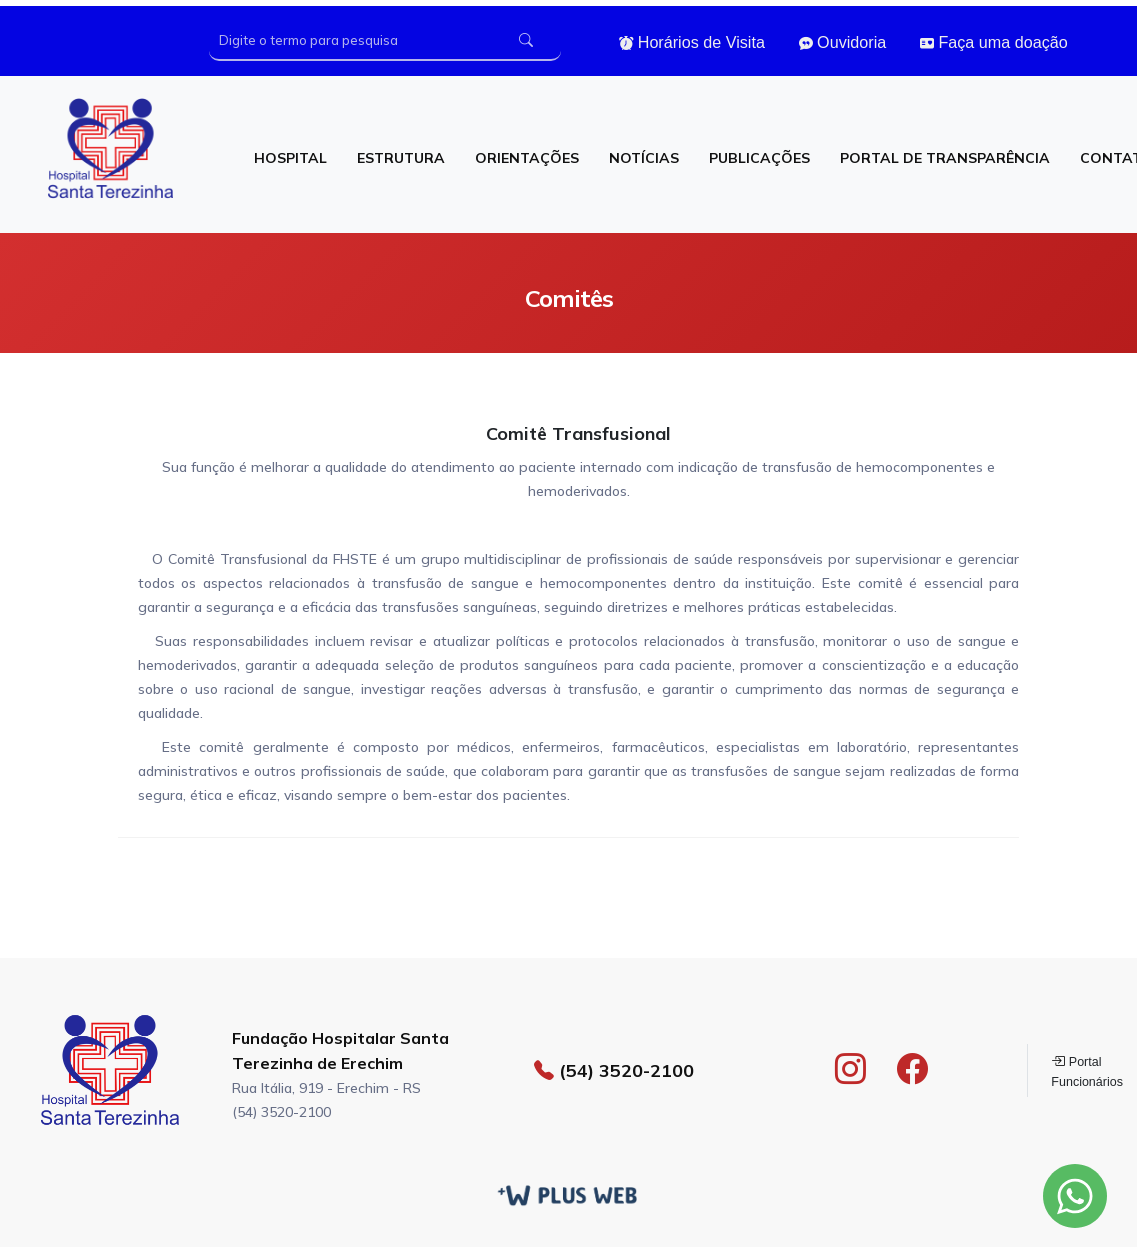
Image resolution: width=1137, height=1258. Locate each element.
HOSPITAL (290, 158)
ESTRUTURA (401, 158)
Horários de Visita (692, 42)
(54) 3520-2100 (614, 1070)
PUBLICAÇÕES (759, 158)
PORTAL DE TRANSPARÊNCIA (945, 158)
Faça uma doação (994, 42)
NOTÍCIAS (644, 158)
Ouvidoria (843, 42)
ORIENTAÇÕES (527, 158)
